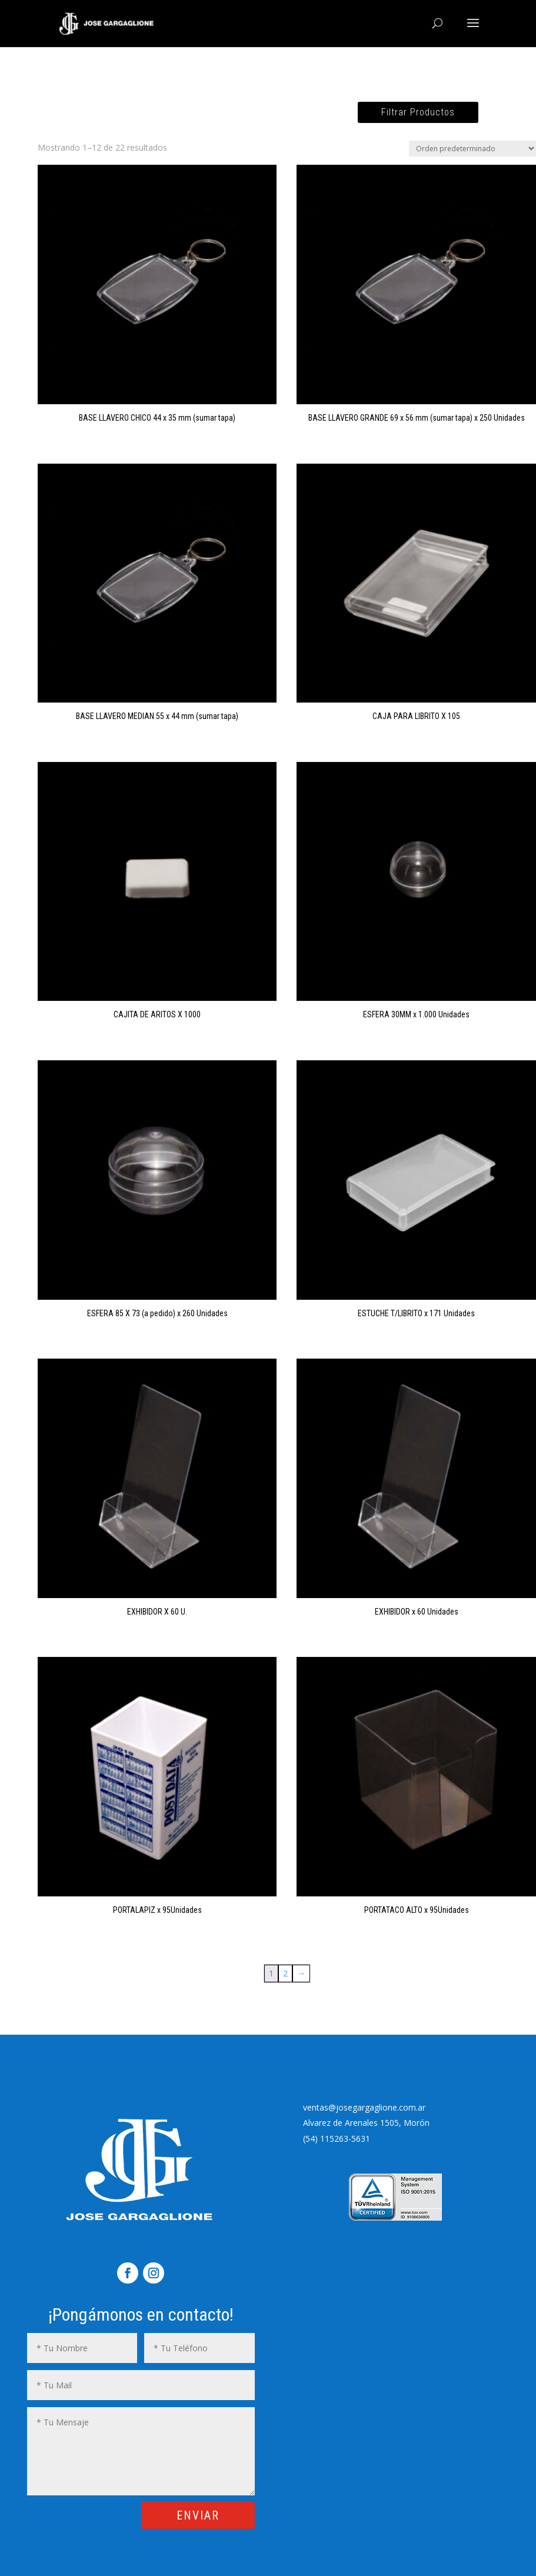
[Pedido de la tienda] (472, 149)
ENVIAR (198, 2515)
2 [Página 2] (285, 1973)
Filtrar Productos (418, 112)
